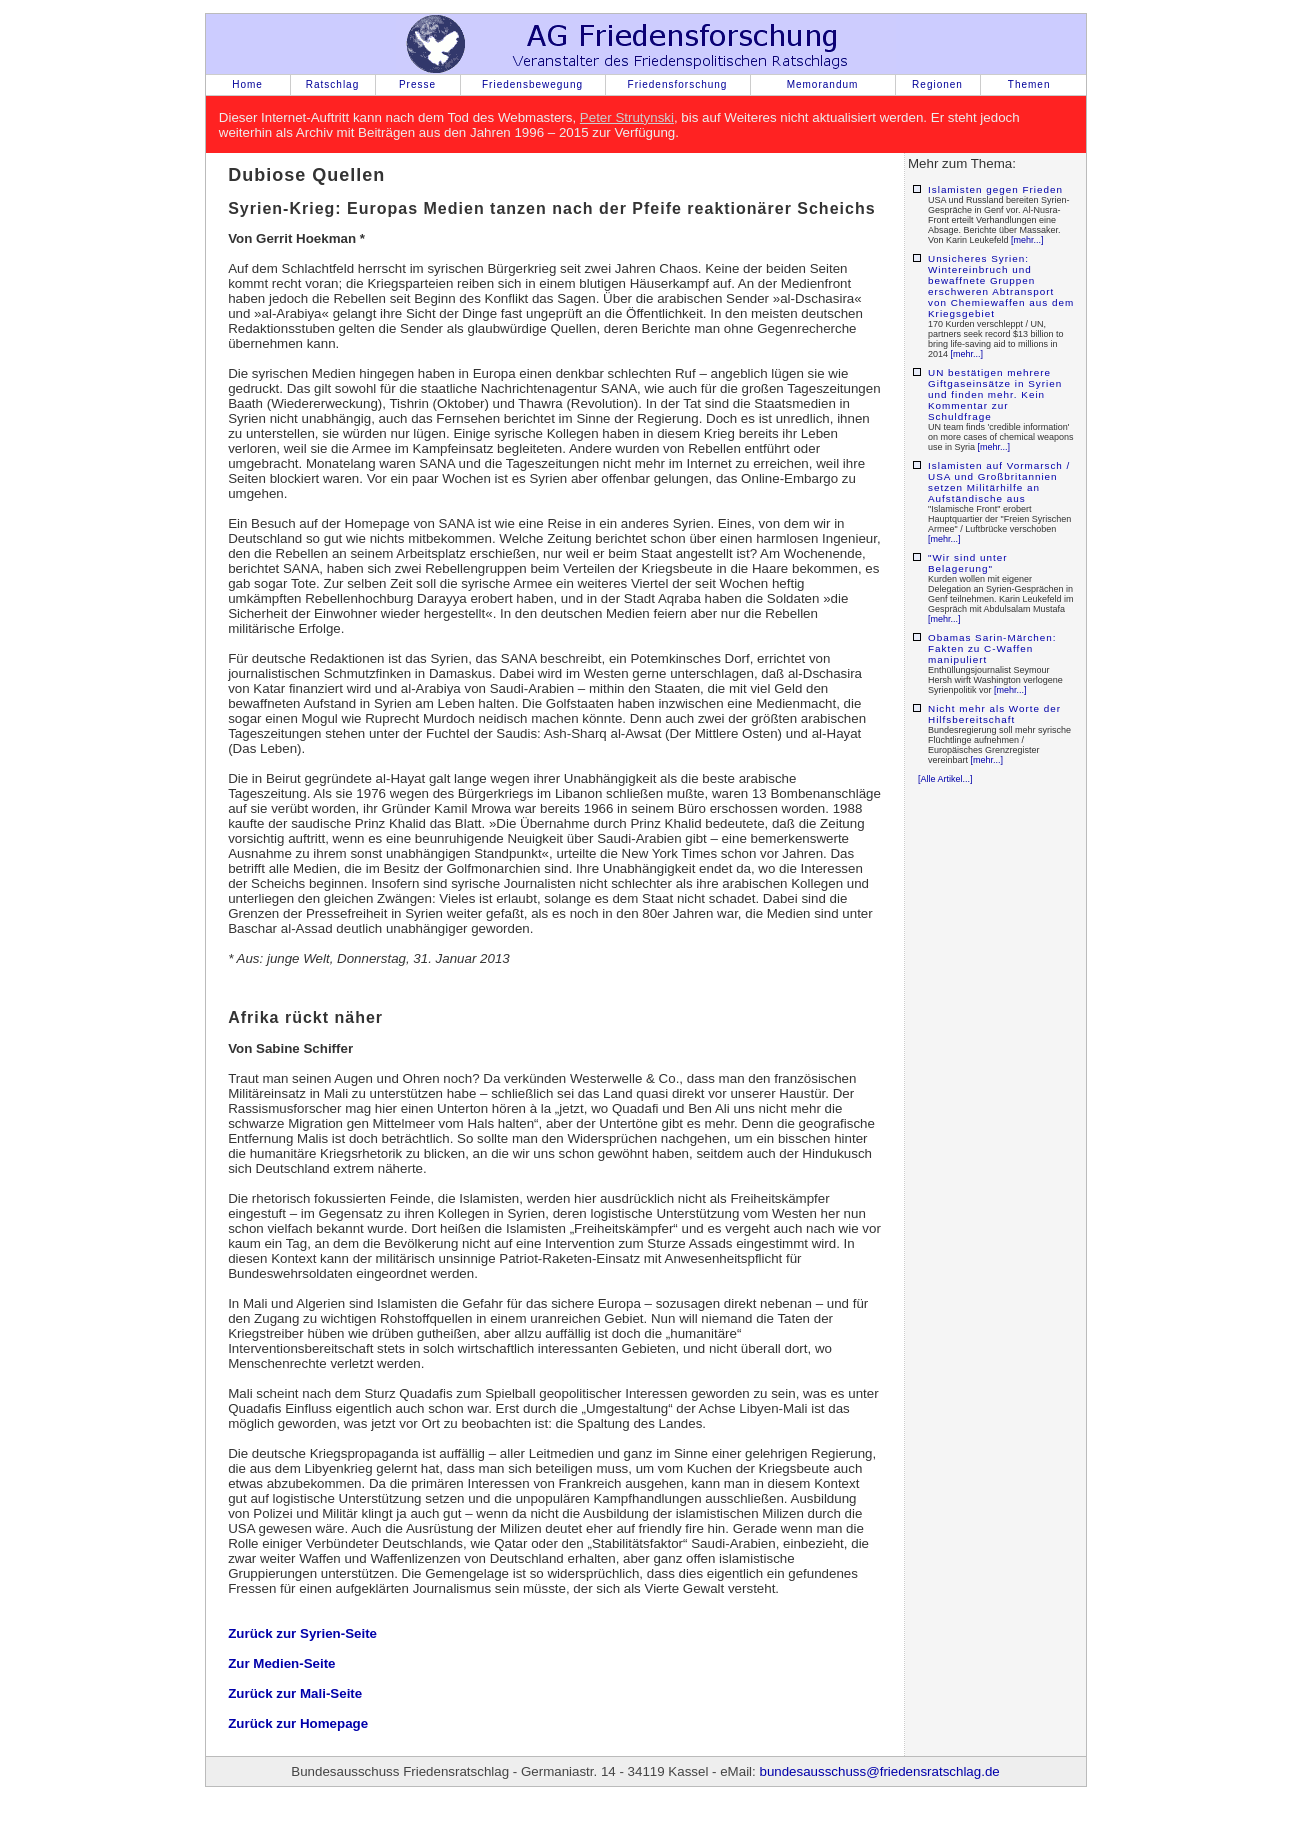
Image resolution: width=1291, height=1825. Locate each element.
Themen (1029, 84)
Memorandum (823, 84)
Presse (417, 84)
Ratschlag (332, 84)
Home (247, 84)
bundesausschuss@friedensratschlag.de (879, 1771)
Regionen (937, 84)
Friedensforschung (678, 84)
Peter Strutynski (627, 117)
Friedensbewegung (532, 84)
